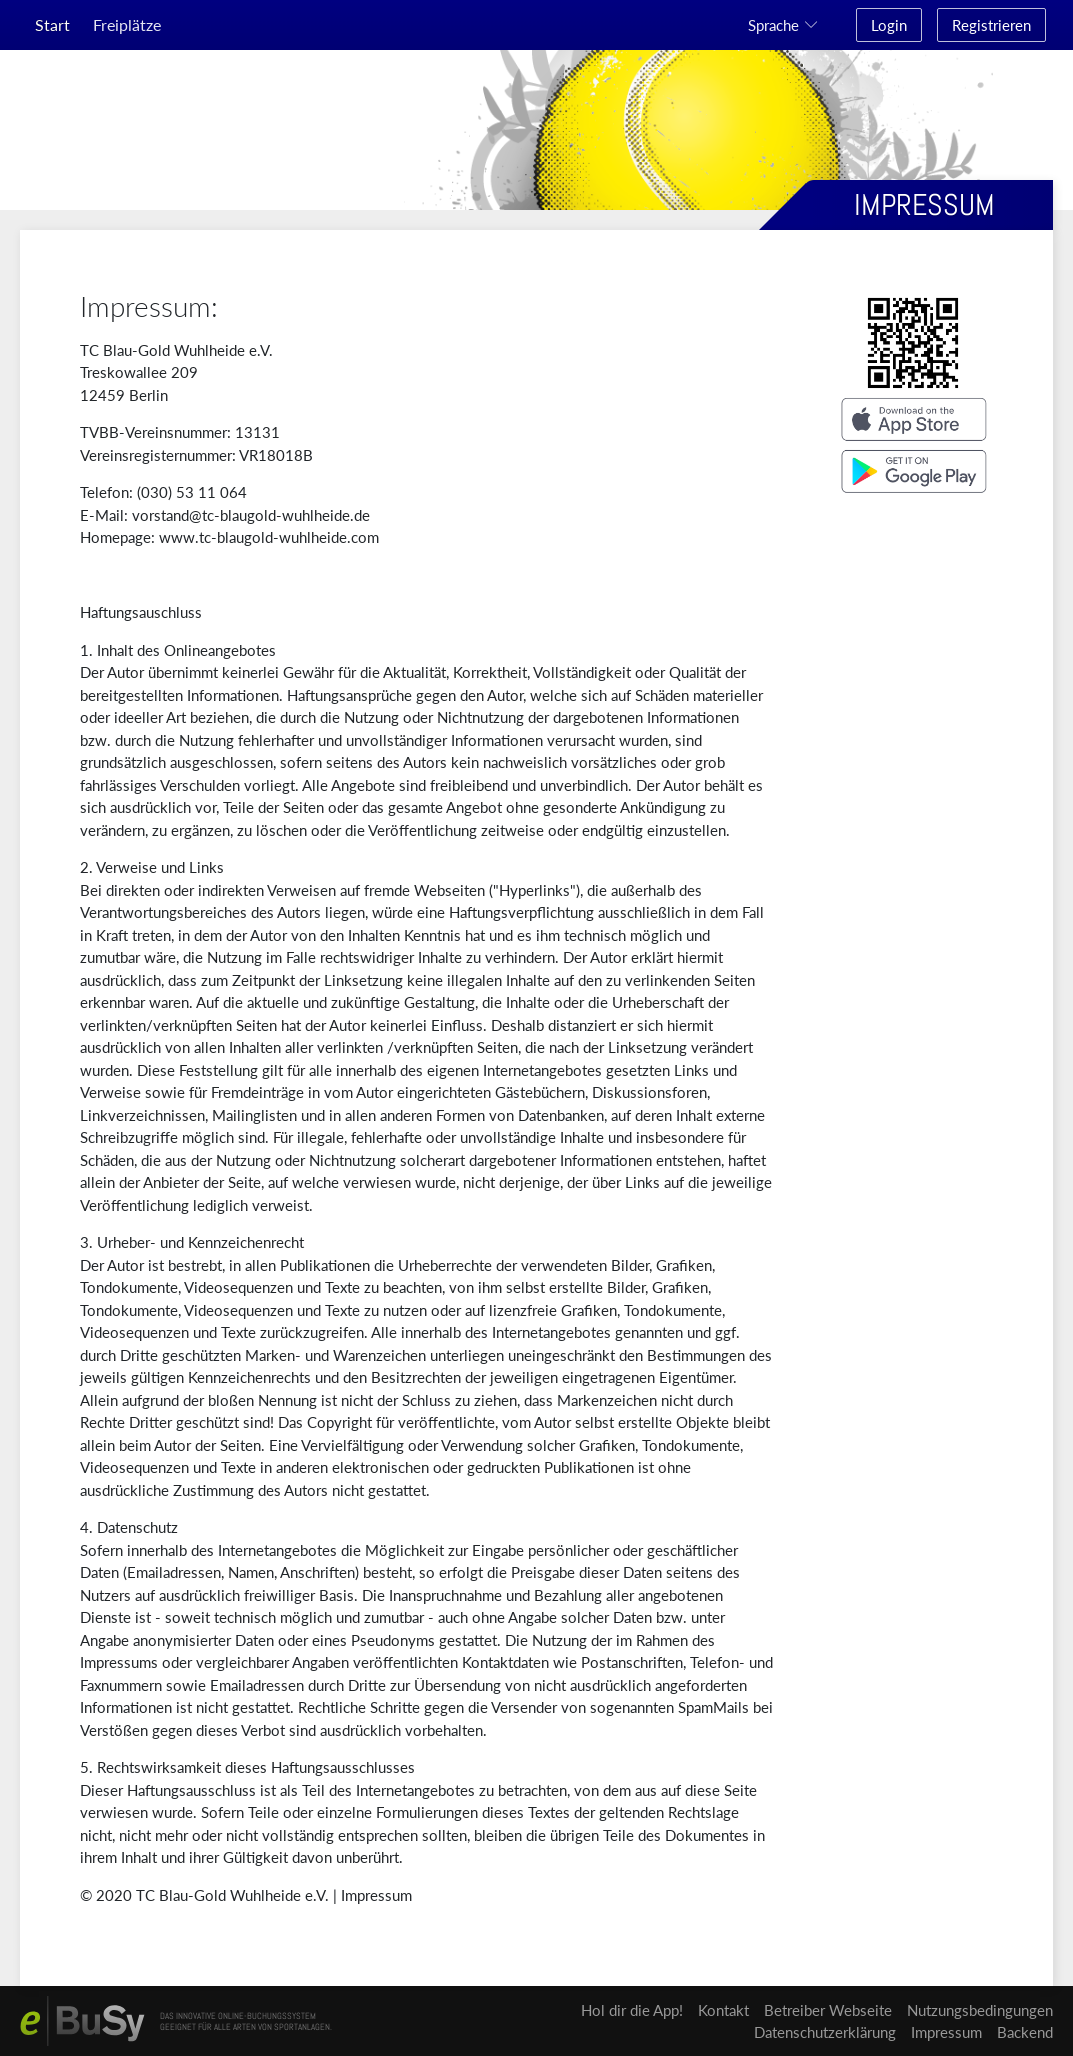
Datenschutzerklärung (825, 2032)
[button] (786, 25)
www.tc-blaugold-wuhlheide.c (258, 537)
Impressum (376, 1895)
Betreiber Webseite (828, 2010)
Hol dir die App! (632, 2010)
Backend (1025, 2032)
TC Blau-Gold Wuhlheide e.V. (232, 1895)
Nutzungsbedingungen (980, 2010)
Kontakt (723, 2010)
